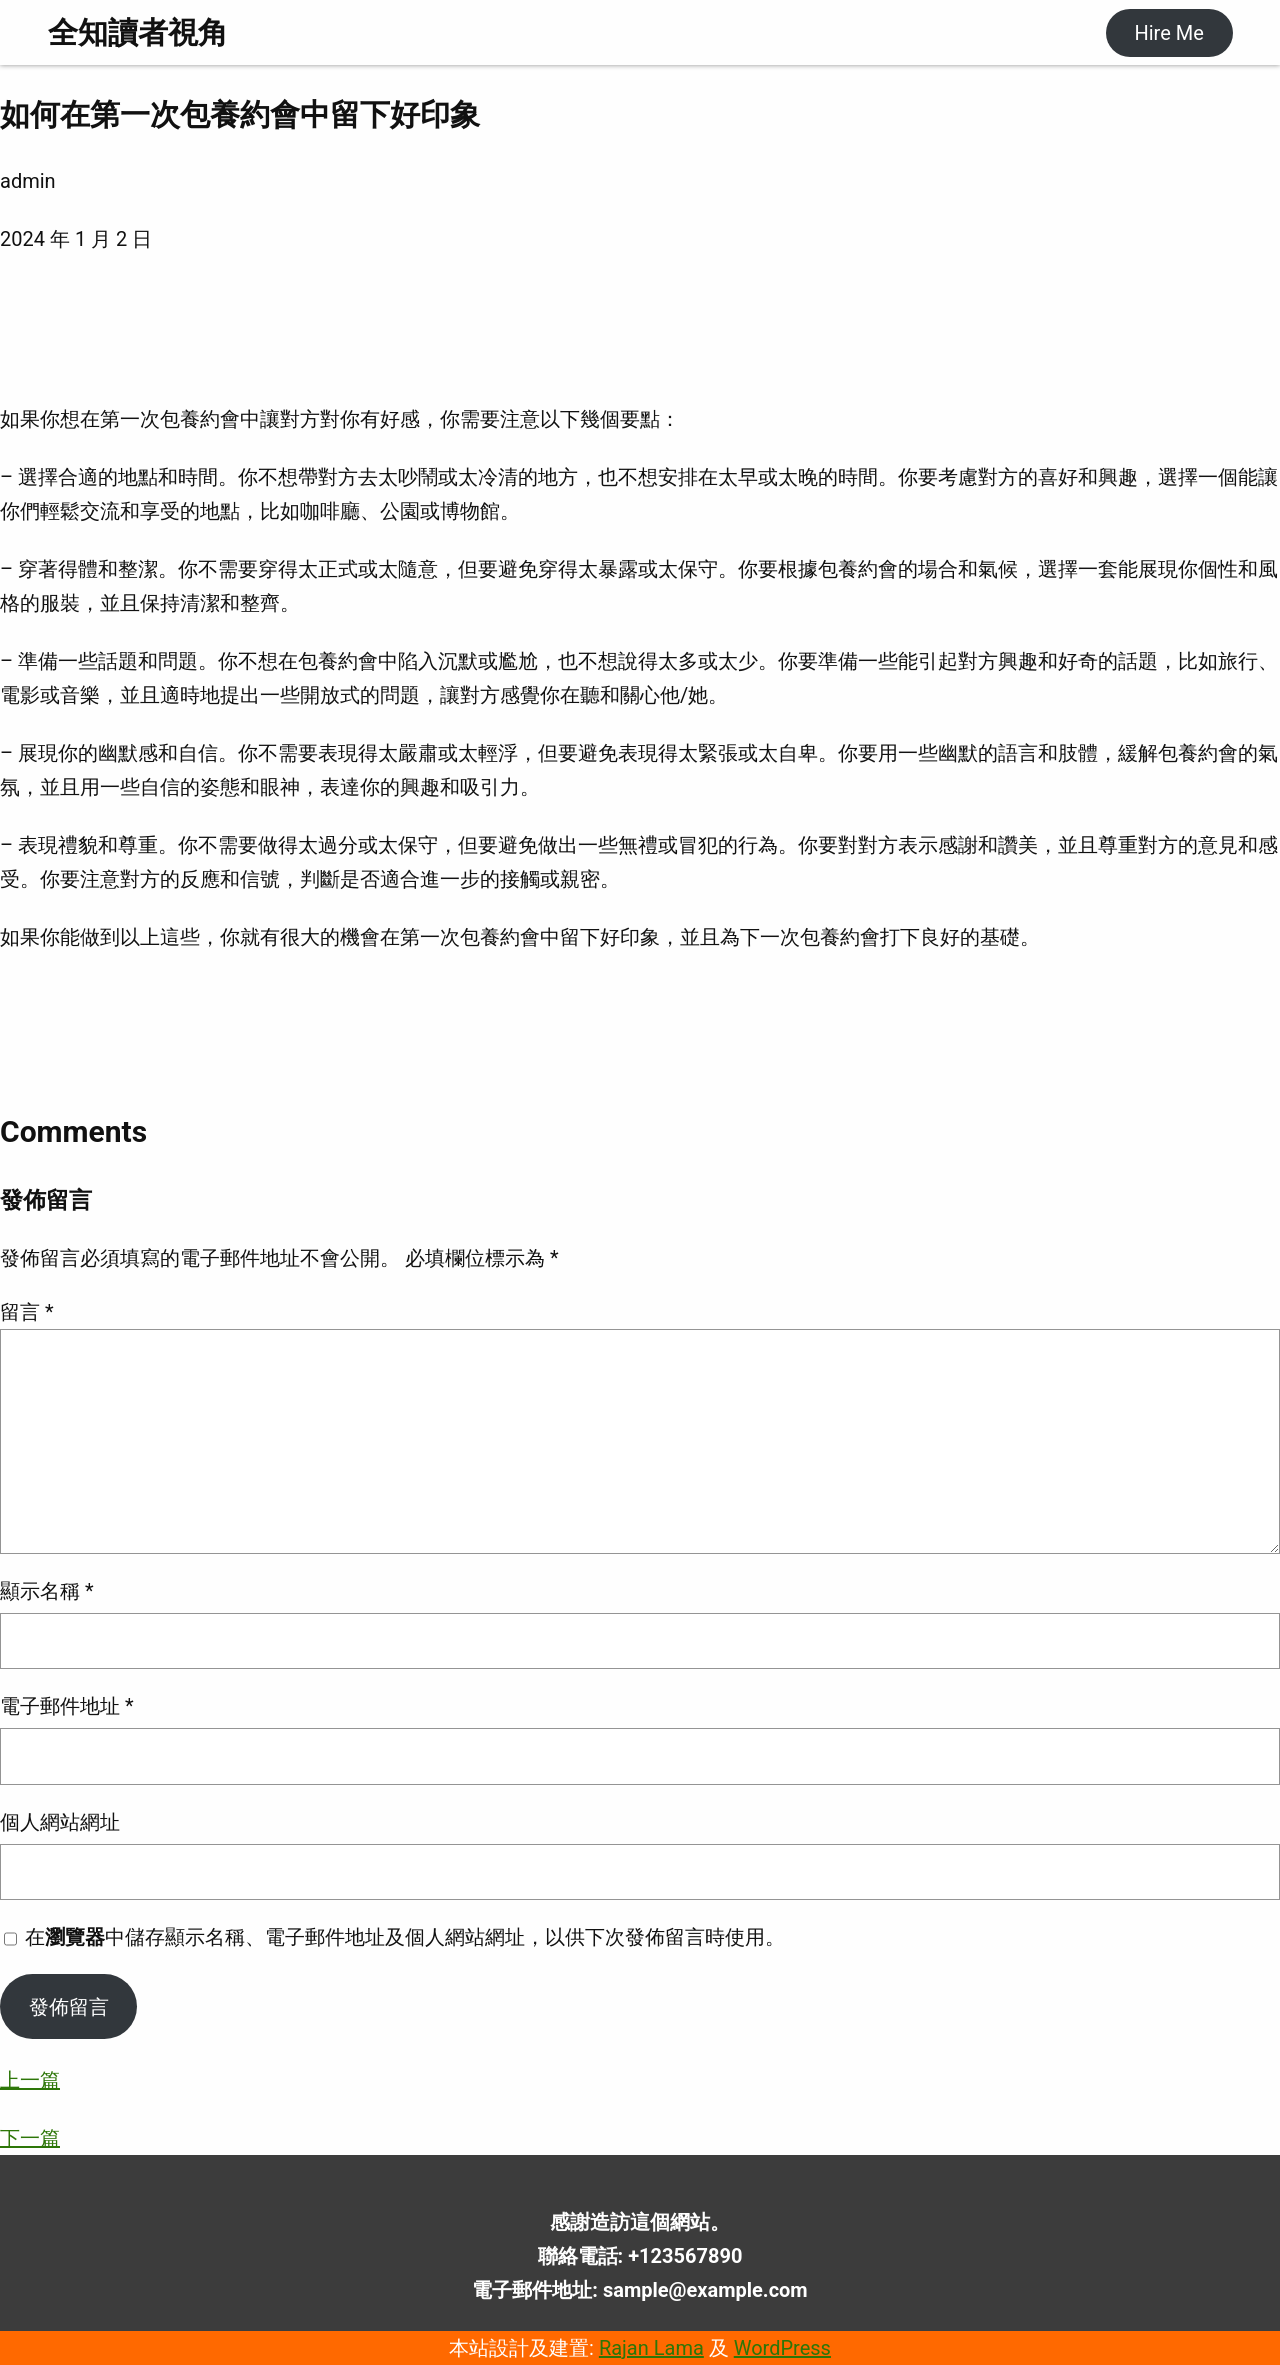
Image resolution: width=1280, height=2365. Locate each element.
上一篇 (30, 2080)
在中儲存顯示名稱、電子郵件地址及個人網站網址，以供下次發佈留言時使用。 (405, 1937)
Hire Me (1168, 33)
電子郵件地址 (67, 1706)
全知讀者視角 (138, 32)
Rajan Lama (651, 2348)
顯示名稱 (47, 1591)
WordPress (782, 2348)
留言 (27, 1312)
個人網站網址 (60, 1822)
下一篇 (30, 2138)
